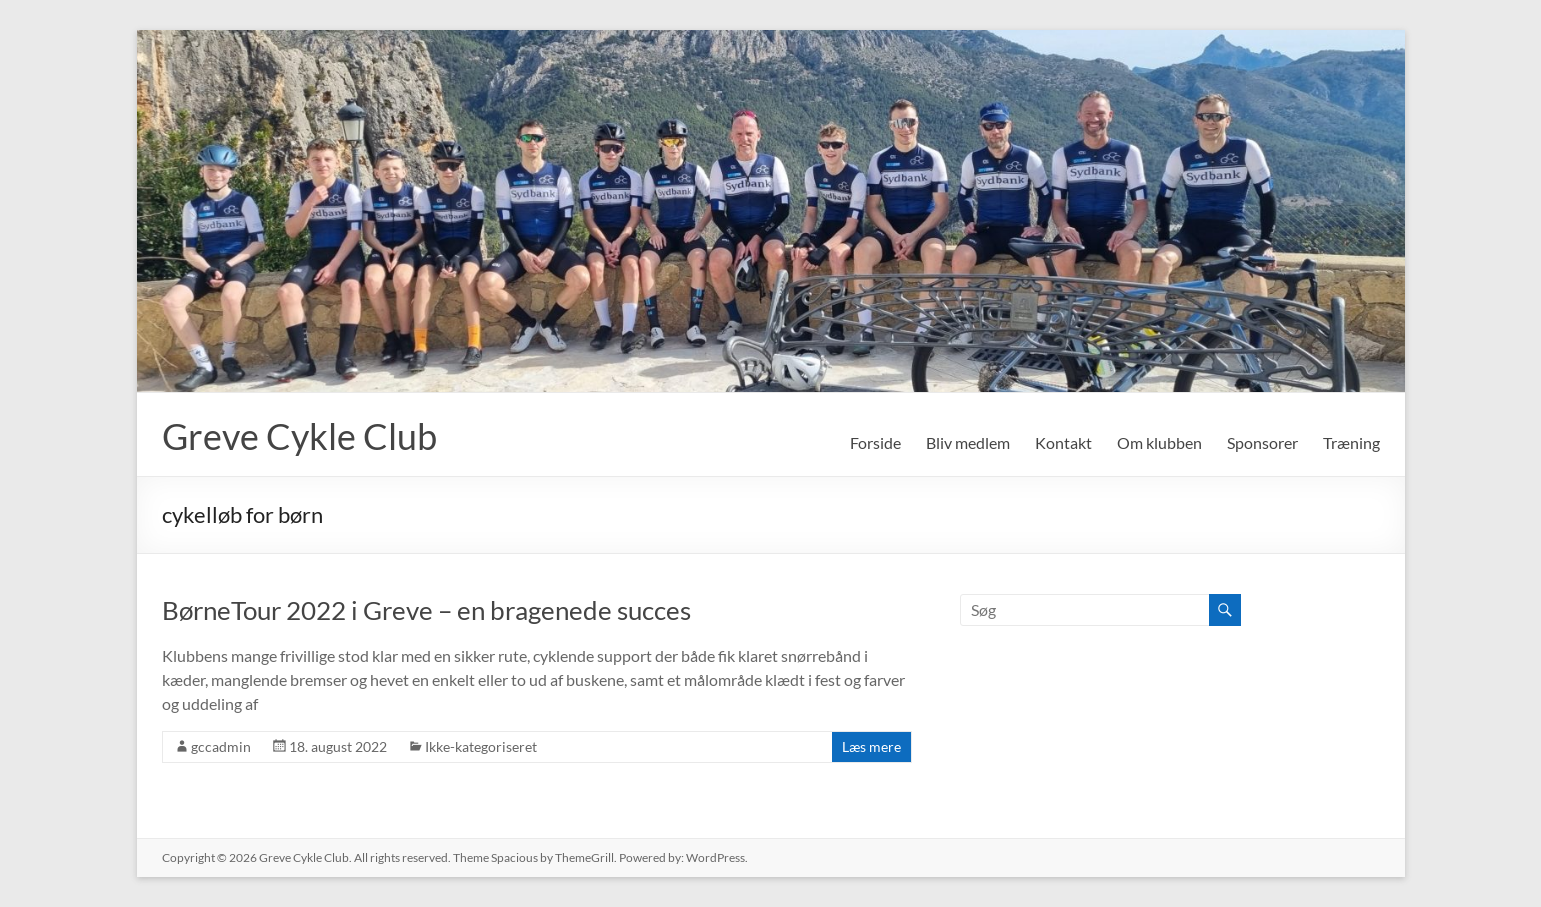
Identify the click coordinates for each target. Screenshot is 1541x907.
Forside (875, 442)
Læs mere (871, 746)
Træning (1351, 442)
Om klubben (1159, 442)
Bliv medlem (968, 442)
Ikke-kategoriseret (481, 746)
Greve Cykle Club (299, 436)
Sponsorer (1262, 442)
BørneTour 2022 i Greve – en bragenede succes (426, 610)
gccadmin (221, 746)
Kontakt (1063, 442)
